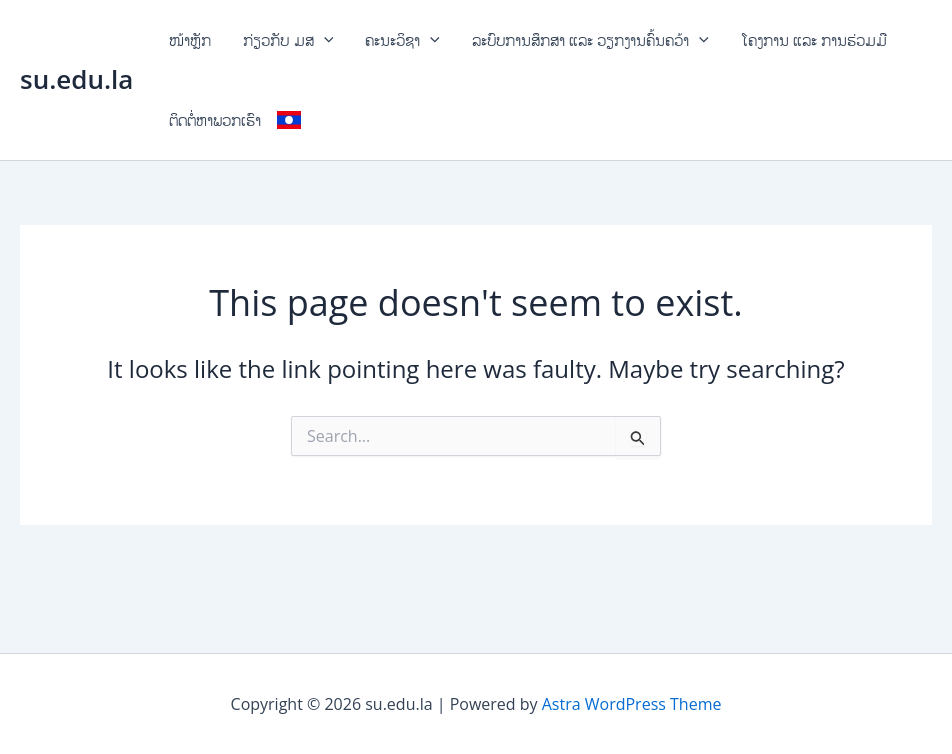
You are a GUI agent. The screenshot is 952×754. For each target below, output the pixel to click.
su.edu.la (76, 79)
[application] (324, 40)
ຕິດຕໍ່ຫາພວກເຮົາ (215, 120)
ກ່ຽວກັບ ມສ (288, 40)
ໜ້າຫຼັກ (190, 40)
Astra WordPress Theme (632, 704)
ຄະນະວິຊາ (402, 40)
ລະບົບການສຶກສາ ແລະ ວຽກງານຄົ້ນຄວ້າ (590, 40)
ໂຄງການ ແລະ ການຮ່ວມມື (814, 40)
